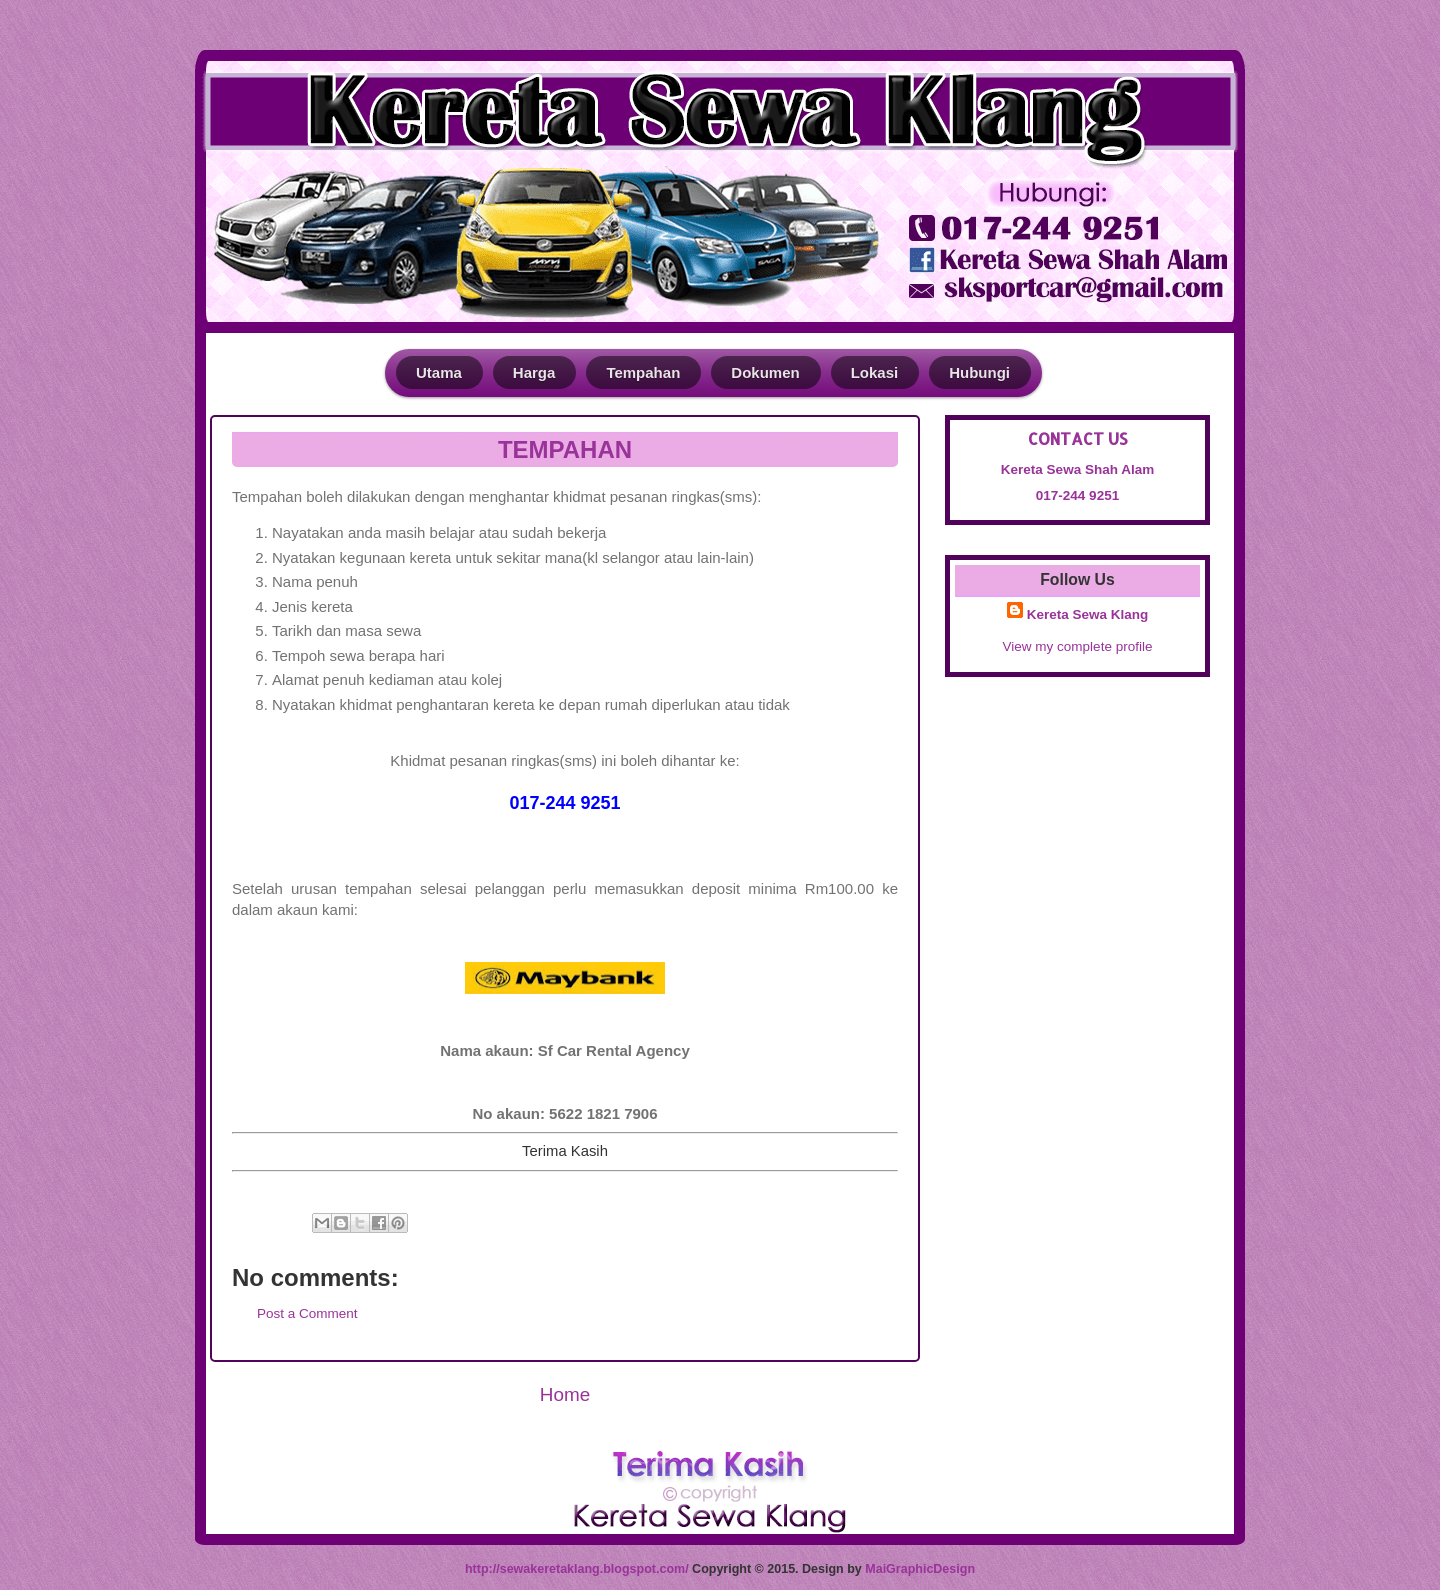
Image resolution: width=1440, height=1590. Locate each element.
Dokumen (765, 372)
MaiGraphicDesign (920, 1569)
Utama (439, 372)
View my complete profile (1078, 646)
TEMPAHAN (565, 449)
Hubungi (979, 372)
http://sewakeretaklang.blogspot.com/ (577, 1569)
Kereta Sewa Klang (1088, 614)
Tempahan (643, 372)
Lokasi (875, 372)
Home (565, 1394)
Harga (534, 372)
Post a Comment (307, 1313)
